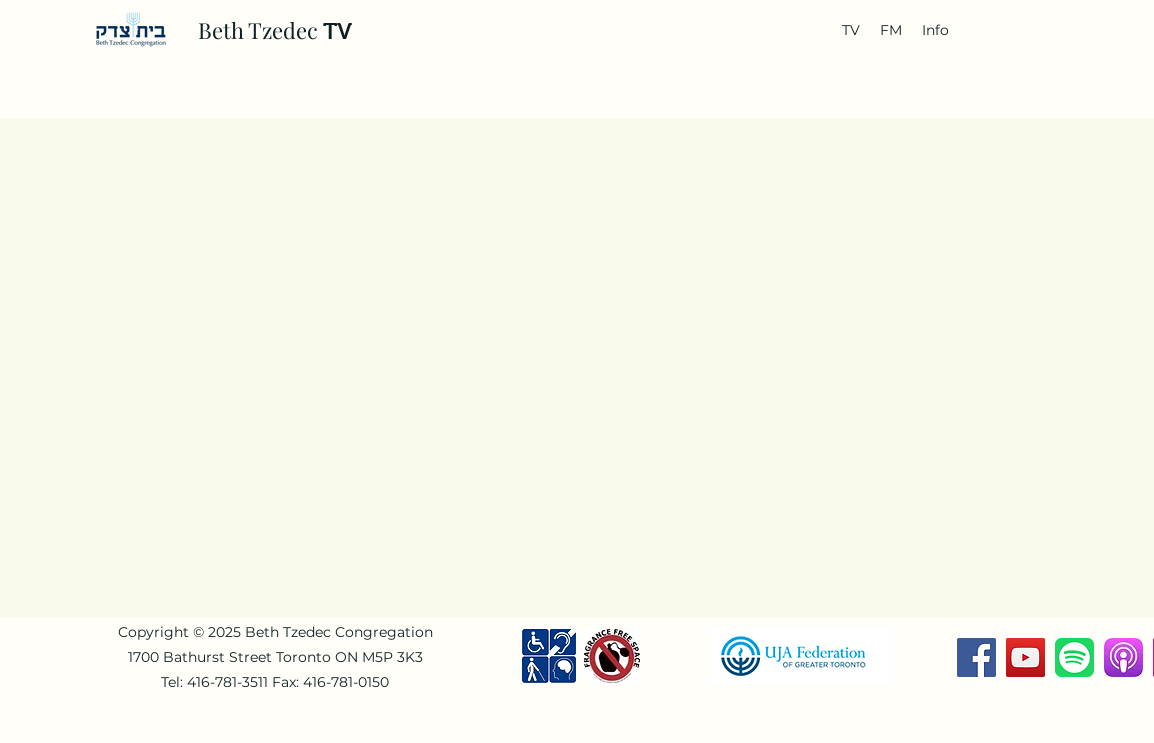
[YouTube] (1025, 657)
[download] (1123, 657)
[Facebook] (976, 657)
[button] (851, 30)
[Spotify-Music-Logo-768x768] (1074, 657)
